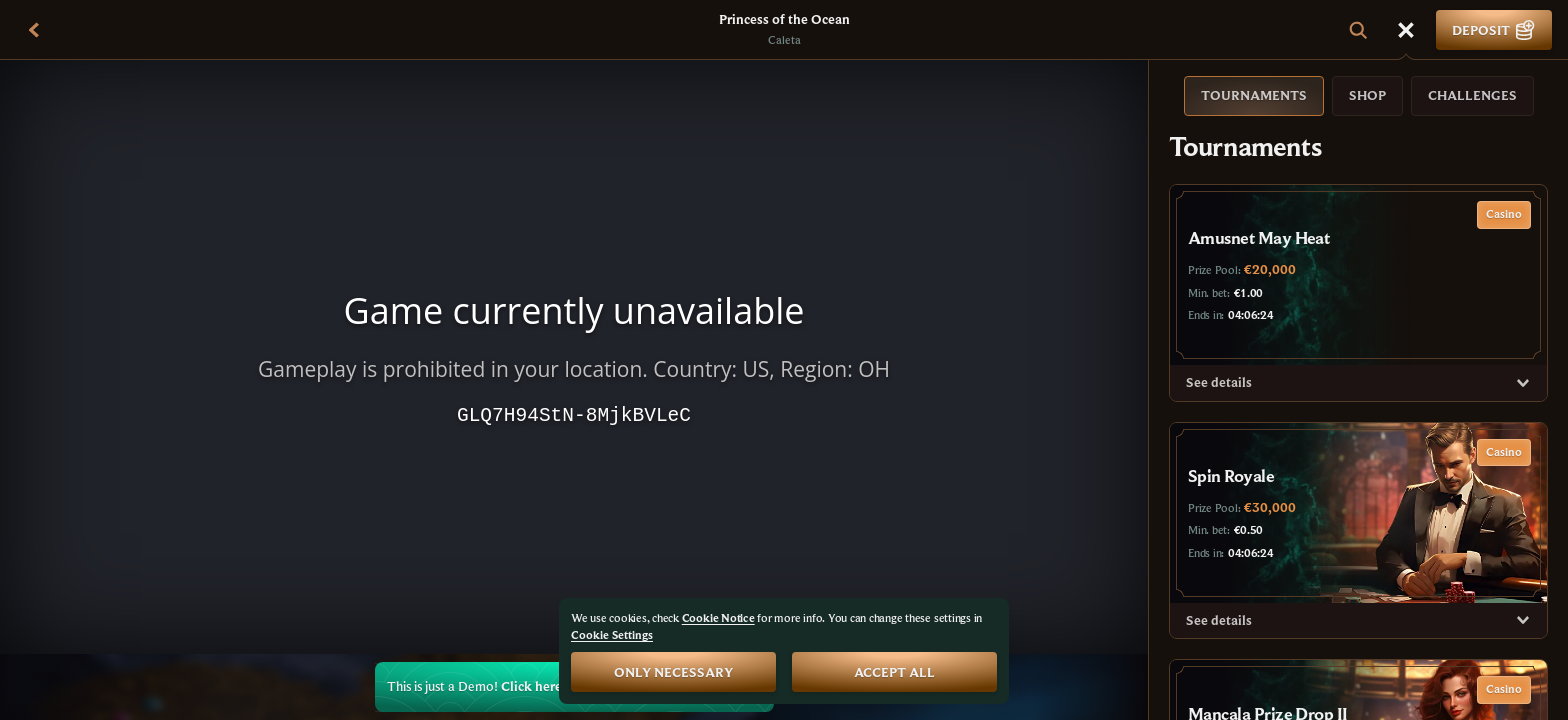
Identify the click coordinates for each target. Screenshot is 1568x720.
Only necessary (673, 672)
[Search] (1358, 30)
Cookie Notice (718, 617)
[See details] (1523, 383)
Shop (1367, 95)
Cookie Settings (612, 635)
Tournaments (1254, 95)
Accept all (894, 672)
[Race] (1406, 30)
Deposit (1494, 30)
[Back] (34, 30)
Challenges (1472, 95)
